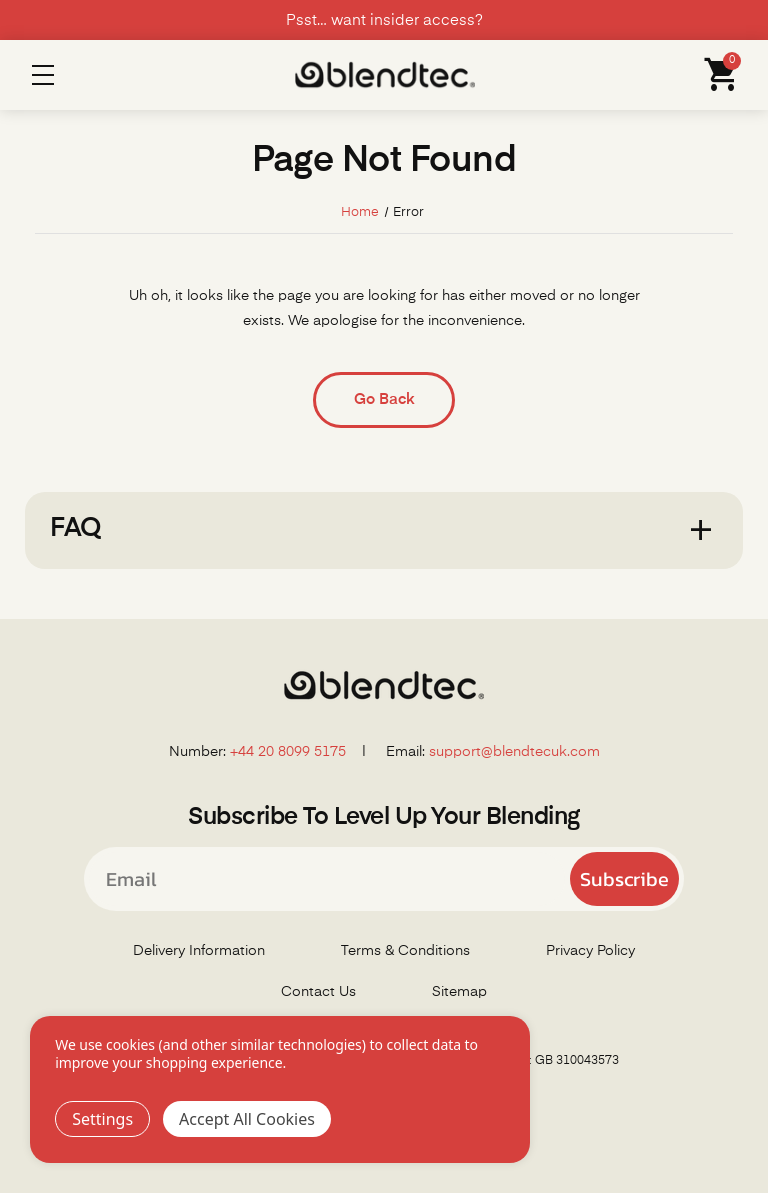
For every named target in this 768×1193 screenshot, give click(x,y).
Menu (43, 75)
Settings (102, 1119)
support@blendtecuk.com (514, 752)
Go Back (384, 399)
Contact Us (318, 992)
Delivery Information (199, 951)
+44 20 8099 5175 (288, 752)
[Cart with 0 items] (716, 75)
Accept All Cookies (247, 1119)
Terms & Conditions (405, 951)
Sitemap (459, 992)
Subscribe (624, 879)
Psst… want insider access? (384, 20)
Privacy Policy (590, 951)
